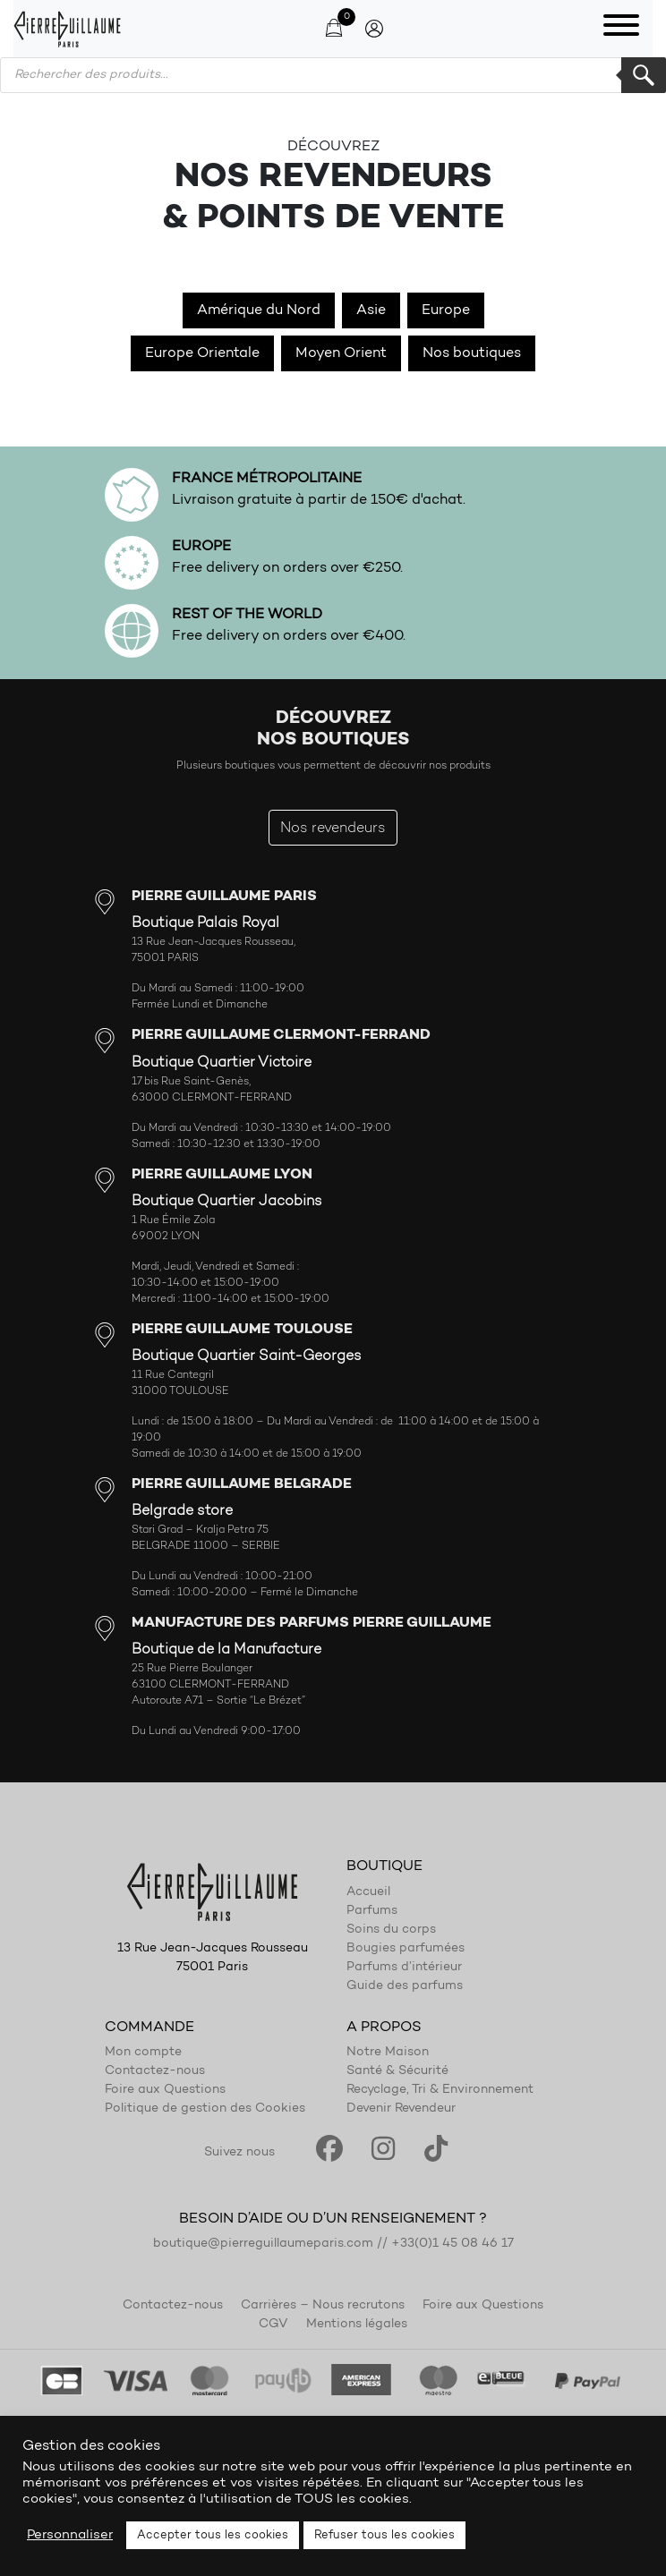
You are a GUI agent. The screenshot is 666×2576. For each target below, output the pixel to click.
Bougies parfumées (405, 1949)
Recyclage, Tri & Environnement (440, 2090)
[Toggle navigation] (621, 28)
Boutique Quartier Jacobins (227, 1201)
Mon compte (143, 2052)
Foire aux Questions (165, 2090)
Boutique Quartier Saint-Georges (247, 1356)
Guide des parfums (404, 1986)
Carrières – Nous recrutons (323, 2306)
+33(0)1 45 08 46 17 (452, 2244)
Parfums (371, 1911)
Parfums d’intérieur (404, 1967)
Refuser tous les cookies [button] (384, 2535)
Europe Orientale (202, 353)
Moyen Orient (341, 353)
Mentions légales (356, 2324)
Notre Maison (387, 2052)
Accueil (368, 1892)
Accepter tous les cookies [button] (212, 2535)
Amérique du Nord (258, 310)
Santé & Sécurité (397, 2071)
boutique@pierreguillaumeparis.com (263, 2244)
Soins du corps (391, 1930)
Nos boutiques (472, 353)
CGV (273, 2324)
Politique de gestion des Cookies (205, 2109)
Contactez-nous (155, 2071)
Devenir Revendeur (401, 2109)
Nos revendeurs (333, 828)
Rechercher (643, 75)
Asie (371, 310)
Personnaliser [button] (70, 2535)
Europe (446, 310)
